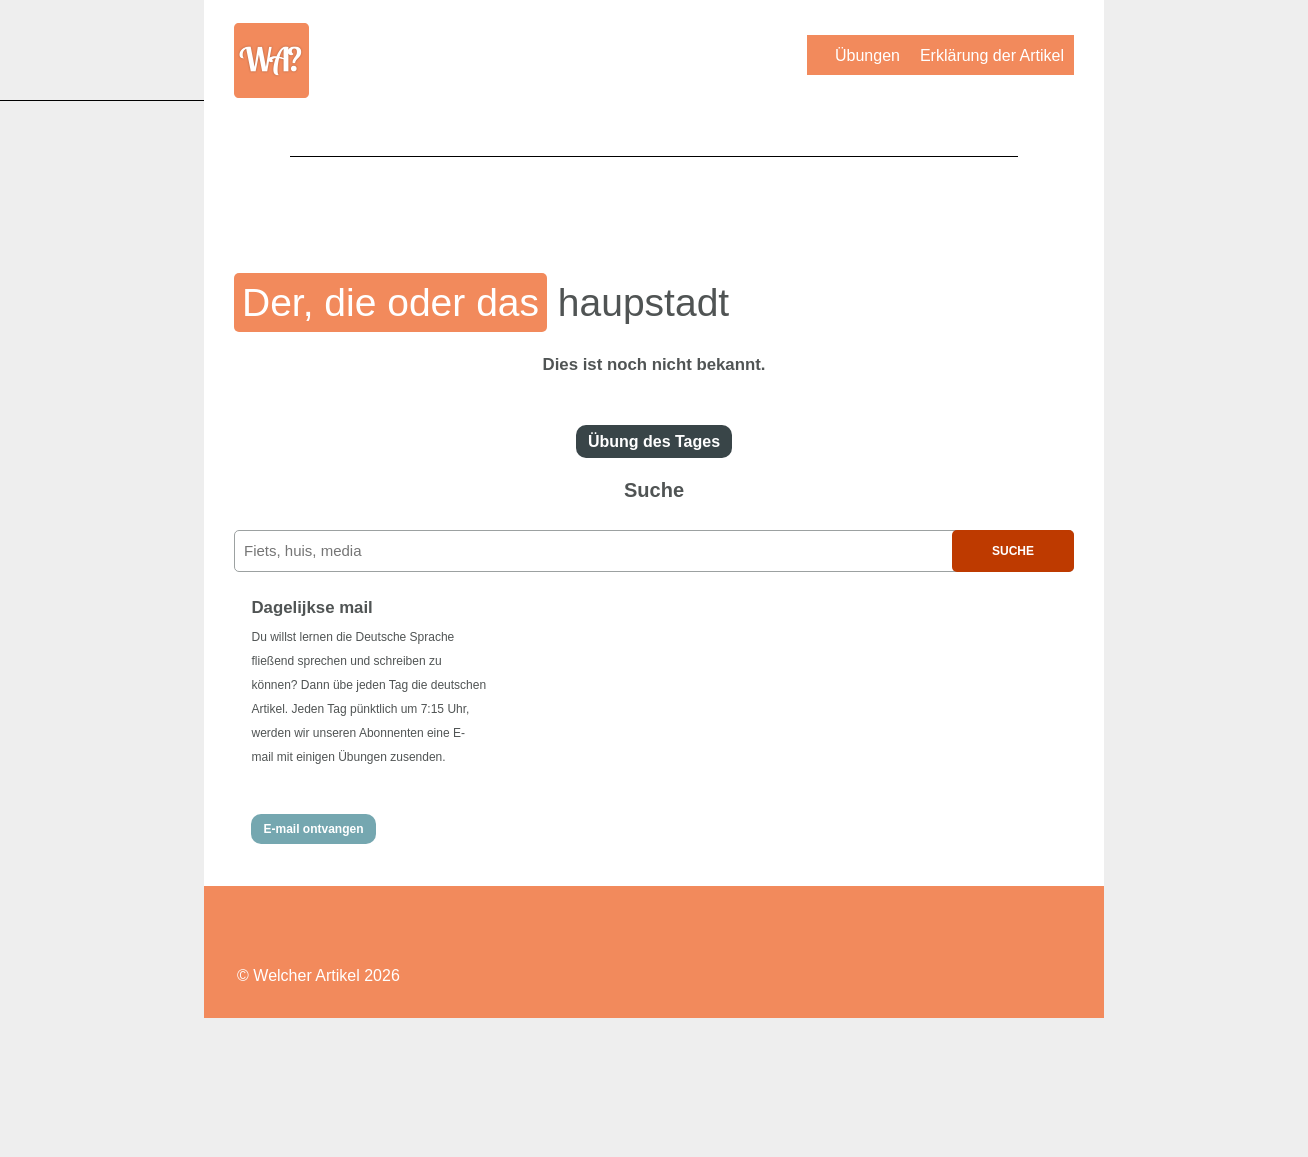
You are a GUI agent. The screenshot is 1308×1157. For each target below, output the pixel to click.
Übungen (867, 55)
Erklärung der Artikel (992, 55)
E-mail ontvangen (313, 829)
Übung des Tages (654, 441)
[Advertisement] (654, 201)
